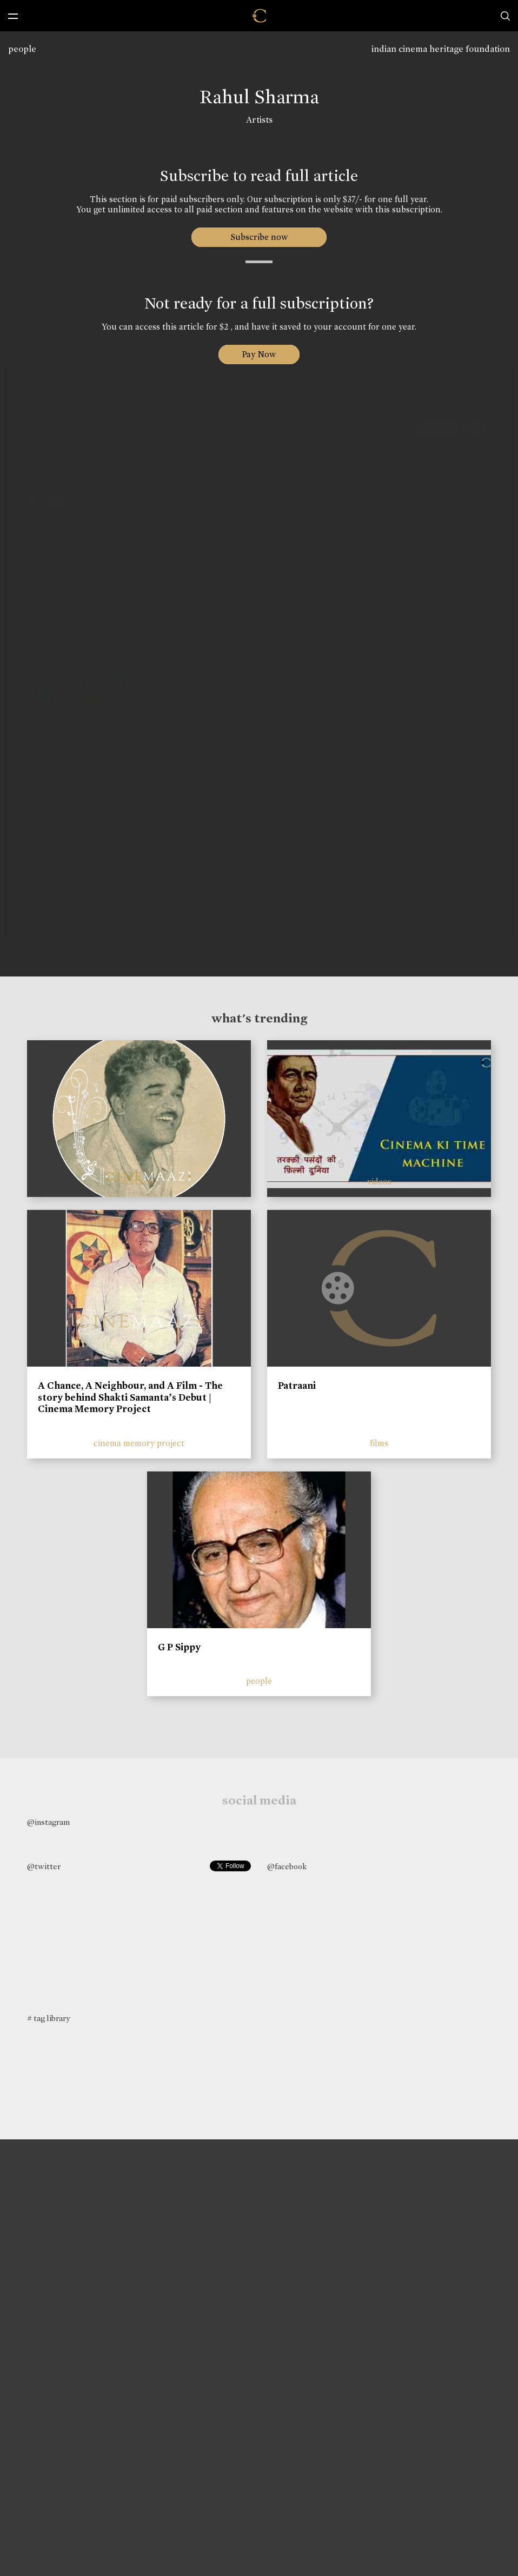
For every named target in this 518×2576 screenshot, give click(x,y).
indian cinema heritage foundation (440, 49)
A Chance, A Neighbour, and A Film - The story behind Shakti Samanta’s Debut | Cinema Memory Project (130, 1397)
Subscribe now (259, 237)
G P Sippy (179, 1647)
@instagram (48, 1822)
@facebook (287, 1866)
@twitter (44, 1866)
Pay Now (259, 354)
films (379, 1443)
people (22, 49)
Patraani (297, 1385)
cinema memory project (139, 1443)
